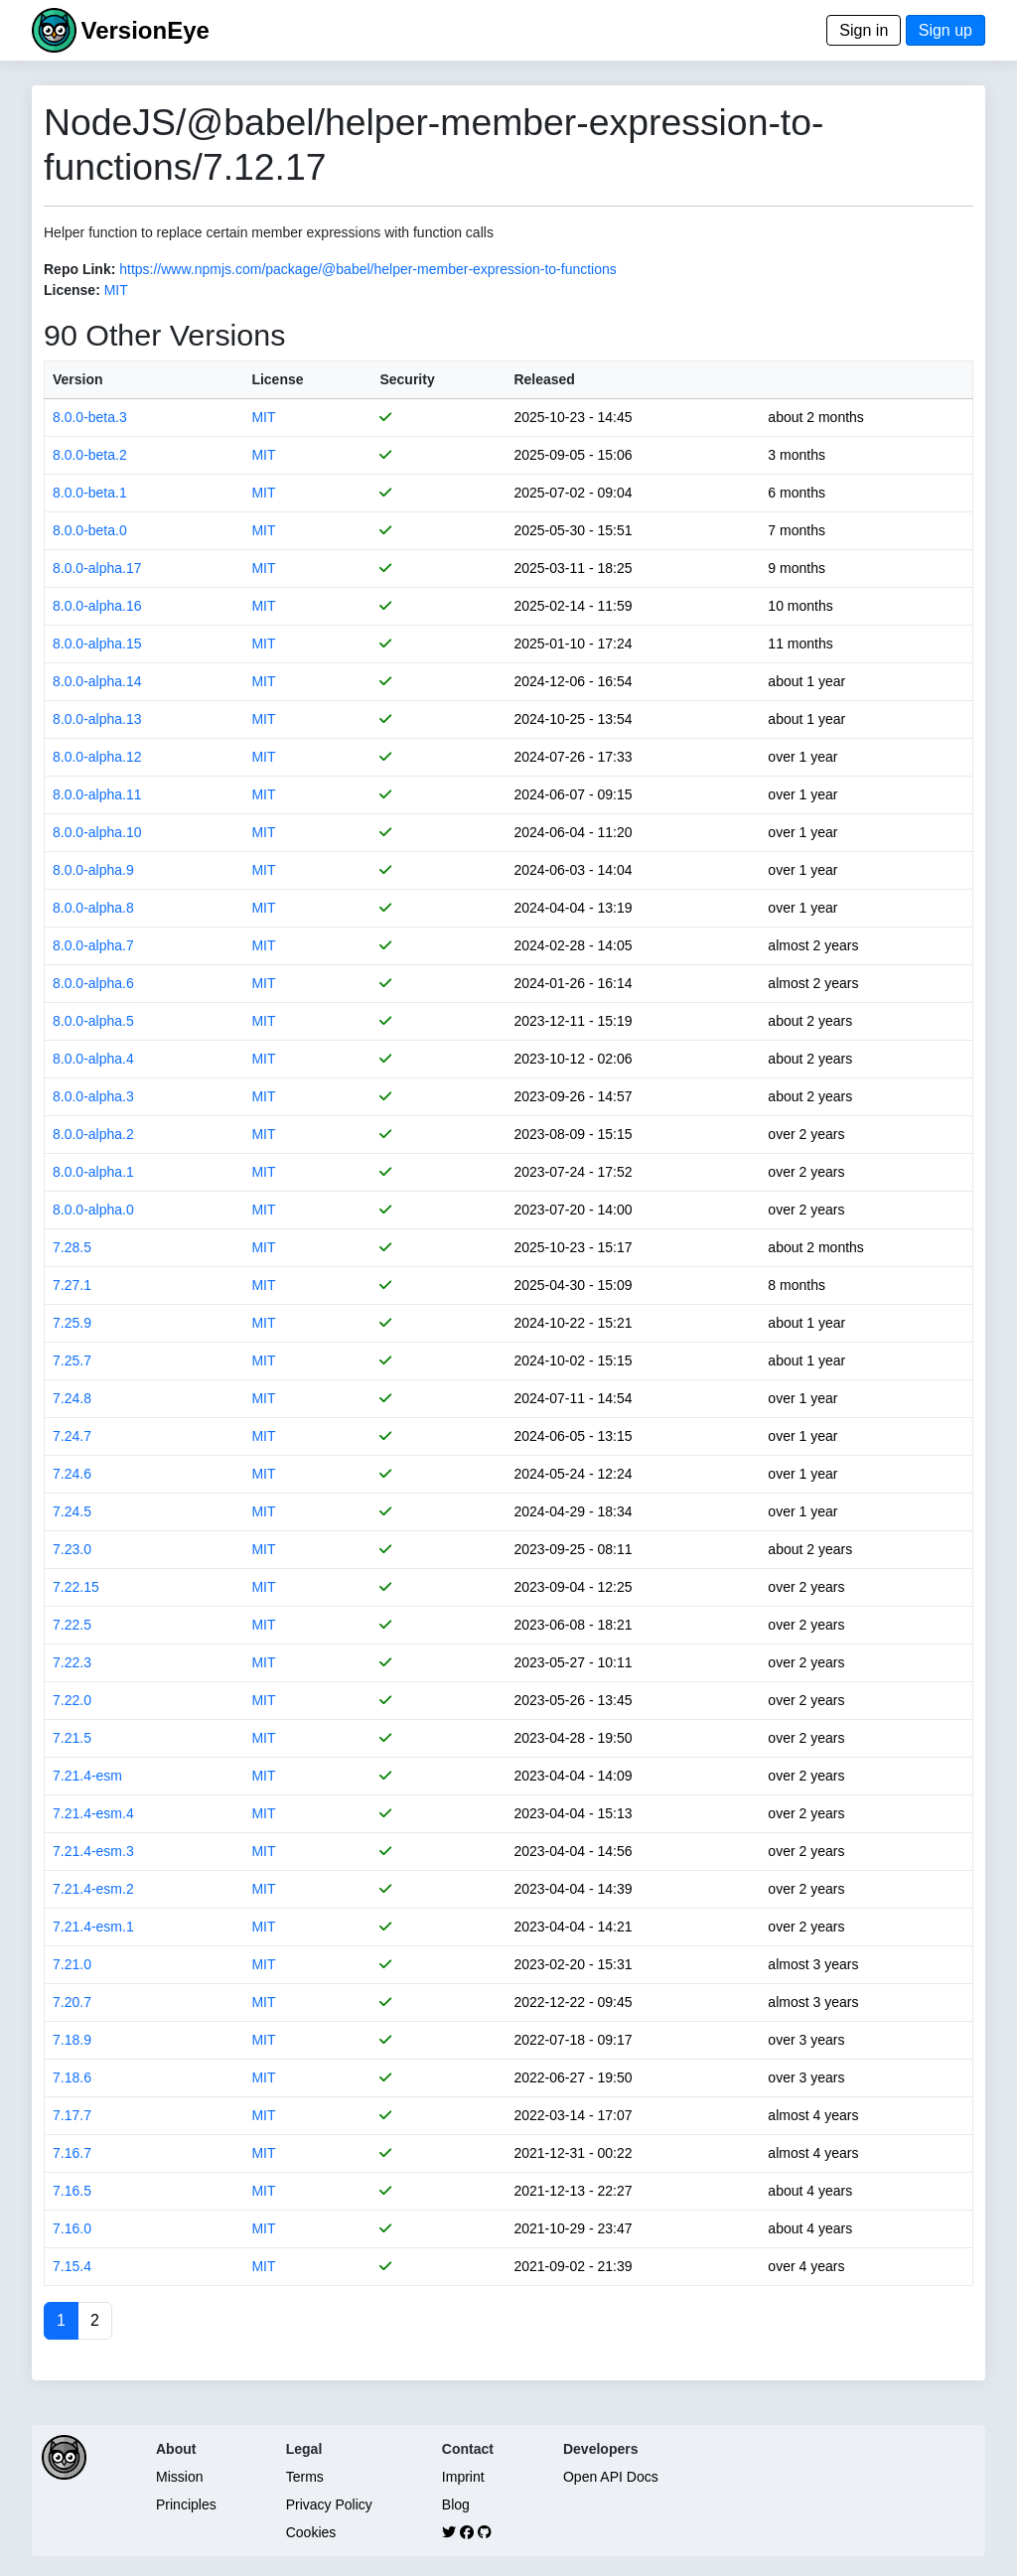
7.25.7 (72, 1360)
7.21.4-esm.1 (93, 1926)
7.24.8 (72, 1398)
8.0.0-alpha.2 (93, 1134)
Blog (456, 2504)
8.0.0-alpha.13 (97, 719)
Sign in (863, 30)
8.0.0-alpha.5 (93, 1021)
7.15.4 (72, 2266)
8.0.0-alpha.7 (93, 945)
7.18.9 (72, 2040)
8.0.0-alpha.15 (97, 643)
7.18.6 (72, 2077)
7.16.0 (72, 2228)
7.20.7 (72, 2002)
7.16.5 (72, 2191)
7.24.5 (72, 1511)
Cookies (311, 2532)
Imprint (463, 2477)
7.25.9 (72, 1323)
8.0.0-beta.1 (90, 493)
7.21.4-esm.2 (93, 1889)
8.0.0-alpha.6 (93, 983)
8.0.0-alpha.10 (97, 832)
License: (72, 290)
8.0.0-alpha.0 (93, 1209)
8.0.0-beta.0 (90, 530)
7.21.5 (72, 1738)
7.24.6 (72, 1474)
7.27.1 (72, 1285)
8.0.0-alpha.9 (93, 870)
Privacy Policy (329, 2504)
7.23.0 (72, 1549)
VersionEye (144, 30)
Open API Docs (610, 2477)
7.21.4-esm (87, 1776)
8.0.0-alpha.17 (97, 568)
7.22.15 (76, 1587)
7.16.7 (72, 2153)
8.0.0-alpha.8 (93, 908)
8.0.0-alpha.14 (97, 681)
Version (78, 379)
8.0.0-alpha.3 (93, 1096)
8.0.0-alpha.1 (93, 1172)
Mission (179, 2477)
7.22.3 (72, 1662)
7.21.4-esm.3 (93, 1851)
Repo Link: (79, 269)
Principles (186, 2504)
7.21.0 (72, 1964)
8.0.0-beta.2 (90, 455)
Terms (305, 2477)
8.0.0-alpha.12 (97, 757)
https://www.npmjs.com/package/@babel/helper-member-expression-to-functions (368, 269)
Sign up (945, 30)
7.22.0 (72, 1700)
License (277, 379)
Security (406, 379)
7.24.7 (72, 1436)
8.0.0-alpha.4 (93, 1059)
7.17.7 (72, 2115)
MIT (116, 290)
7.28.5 (72, 1247)
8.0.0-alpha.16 (97, 606)
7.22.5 (72, 1625)
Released (543, 379)
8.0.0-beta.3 (90, 417)
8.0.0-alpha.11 (97, 794)
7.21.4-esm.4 (93, 1813)
